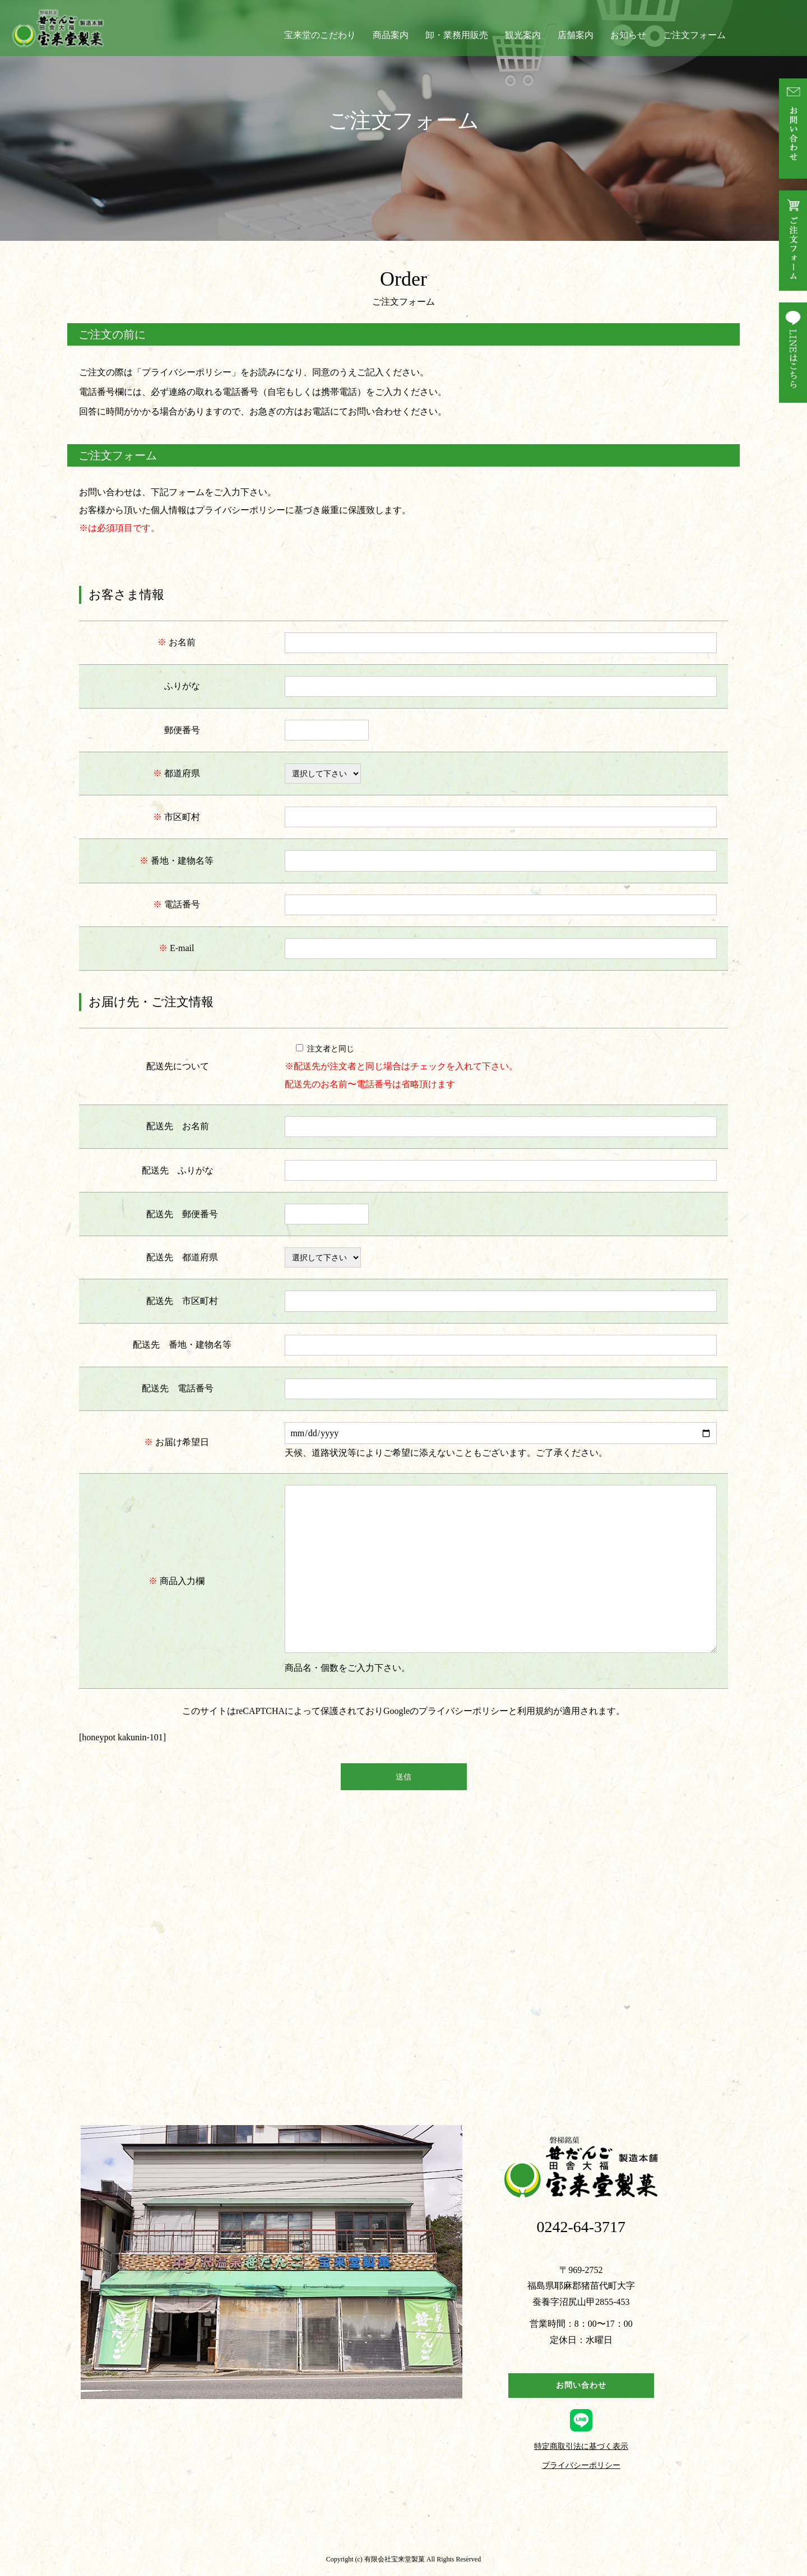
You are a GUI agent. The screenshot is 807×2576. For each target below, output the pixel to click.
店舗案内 (575, 35)
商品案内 (391, 35)
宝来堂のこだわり (320, 35)
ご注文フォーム (694, 35)
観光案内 (523, 35)
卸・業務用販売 (456, 35)
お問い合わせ (581, 2385)
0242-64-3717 (580, 2226)
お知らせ (628, 35)
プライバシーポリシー (186, 372)
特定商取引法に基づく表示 (581, 2447)
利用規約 (535, 1711)
